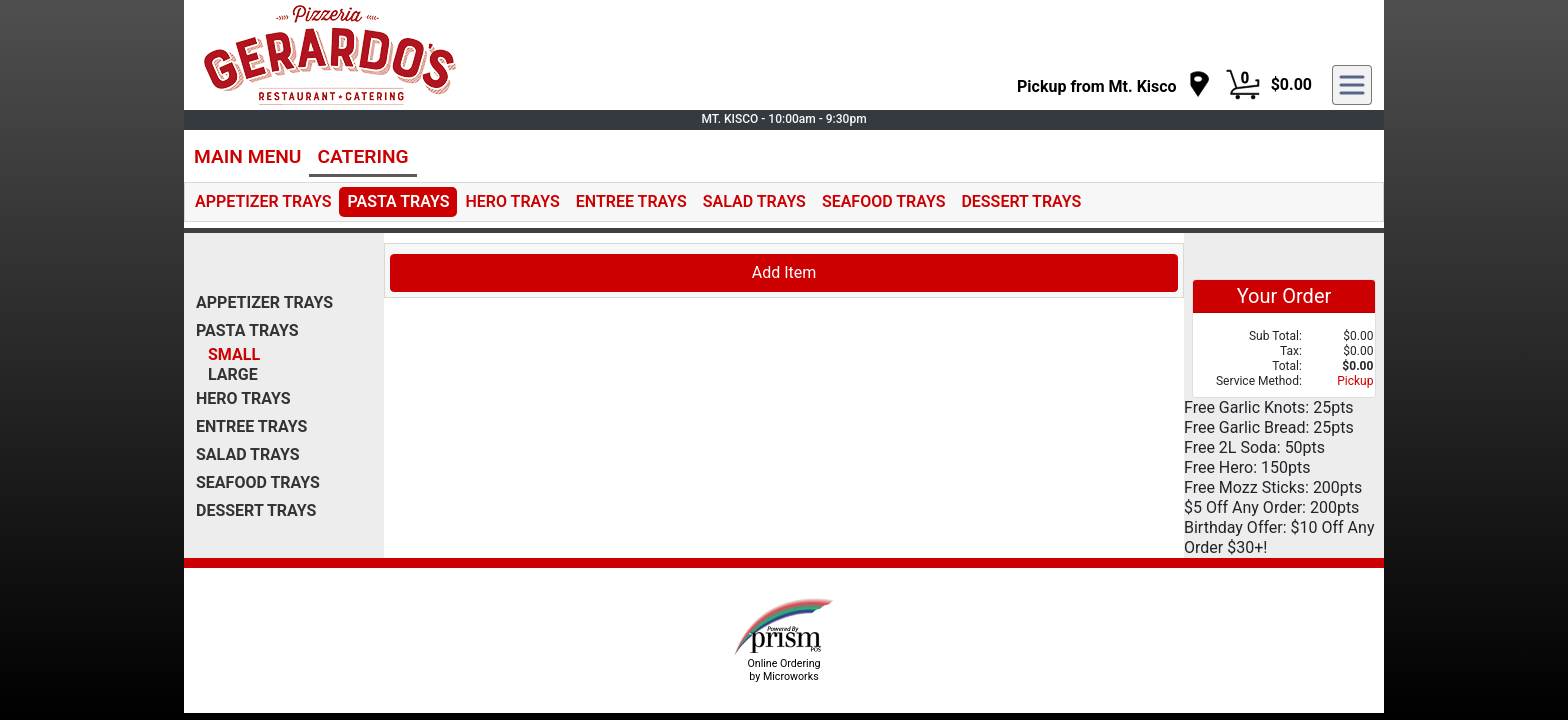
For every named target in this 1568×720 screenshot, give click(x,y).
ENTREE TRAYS (631, 201)
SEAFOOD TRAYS (884, 201)
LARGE (233, 374)
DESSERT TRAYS (1021, 201)
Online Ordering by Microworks (783, 670)
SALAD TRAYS (754, 201)
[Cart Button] (1243, 85)
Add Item (784, 272)
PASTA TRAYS (398, 201)
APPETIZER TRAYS (263, 201)
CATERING (362, 156)
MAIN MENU (247, 156)
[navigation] (1114, 85)
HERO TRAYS (512, 201)
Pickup (1355, 381)
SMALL (234, 354)
